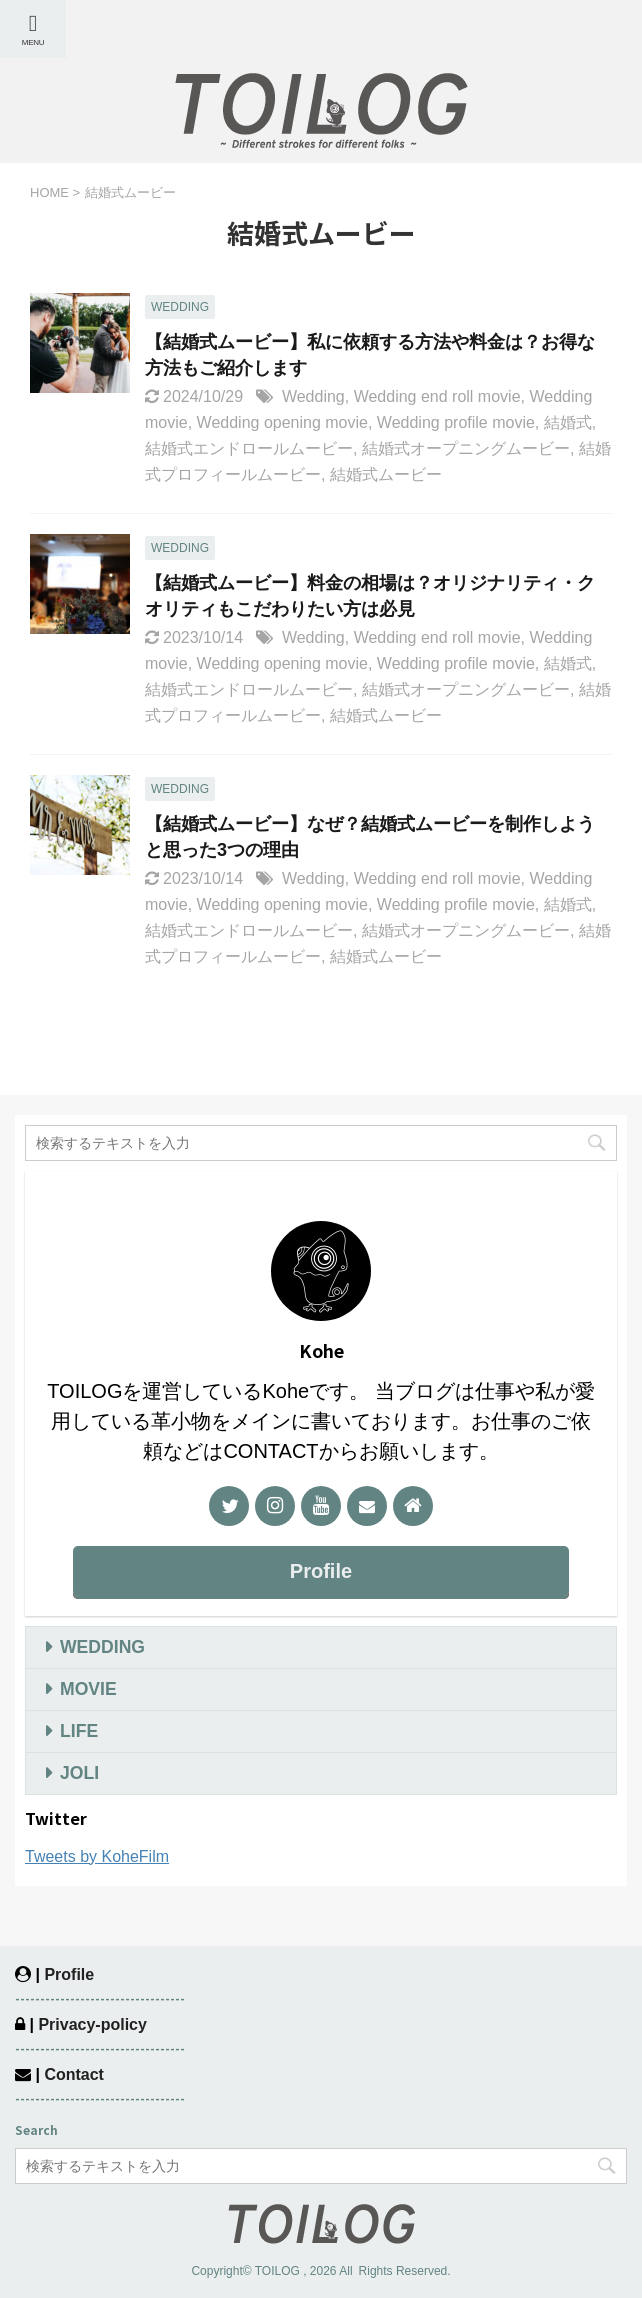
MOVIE (88, 1689)
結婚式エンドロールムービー (249, 448)
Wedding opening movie (282, 422)
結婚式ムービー (386, 474)
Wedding (313, 396)
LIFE (79, 1731)
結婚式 (568, 422)
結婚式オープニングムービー (466, 448)
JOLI (79, 1773)
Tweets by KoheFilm (97, 1856)
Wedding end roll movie (437, 396)
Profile (321, 1571)
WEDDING (102, 1647)
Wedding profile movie (456, 422)
